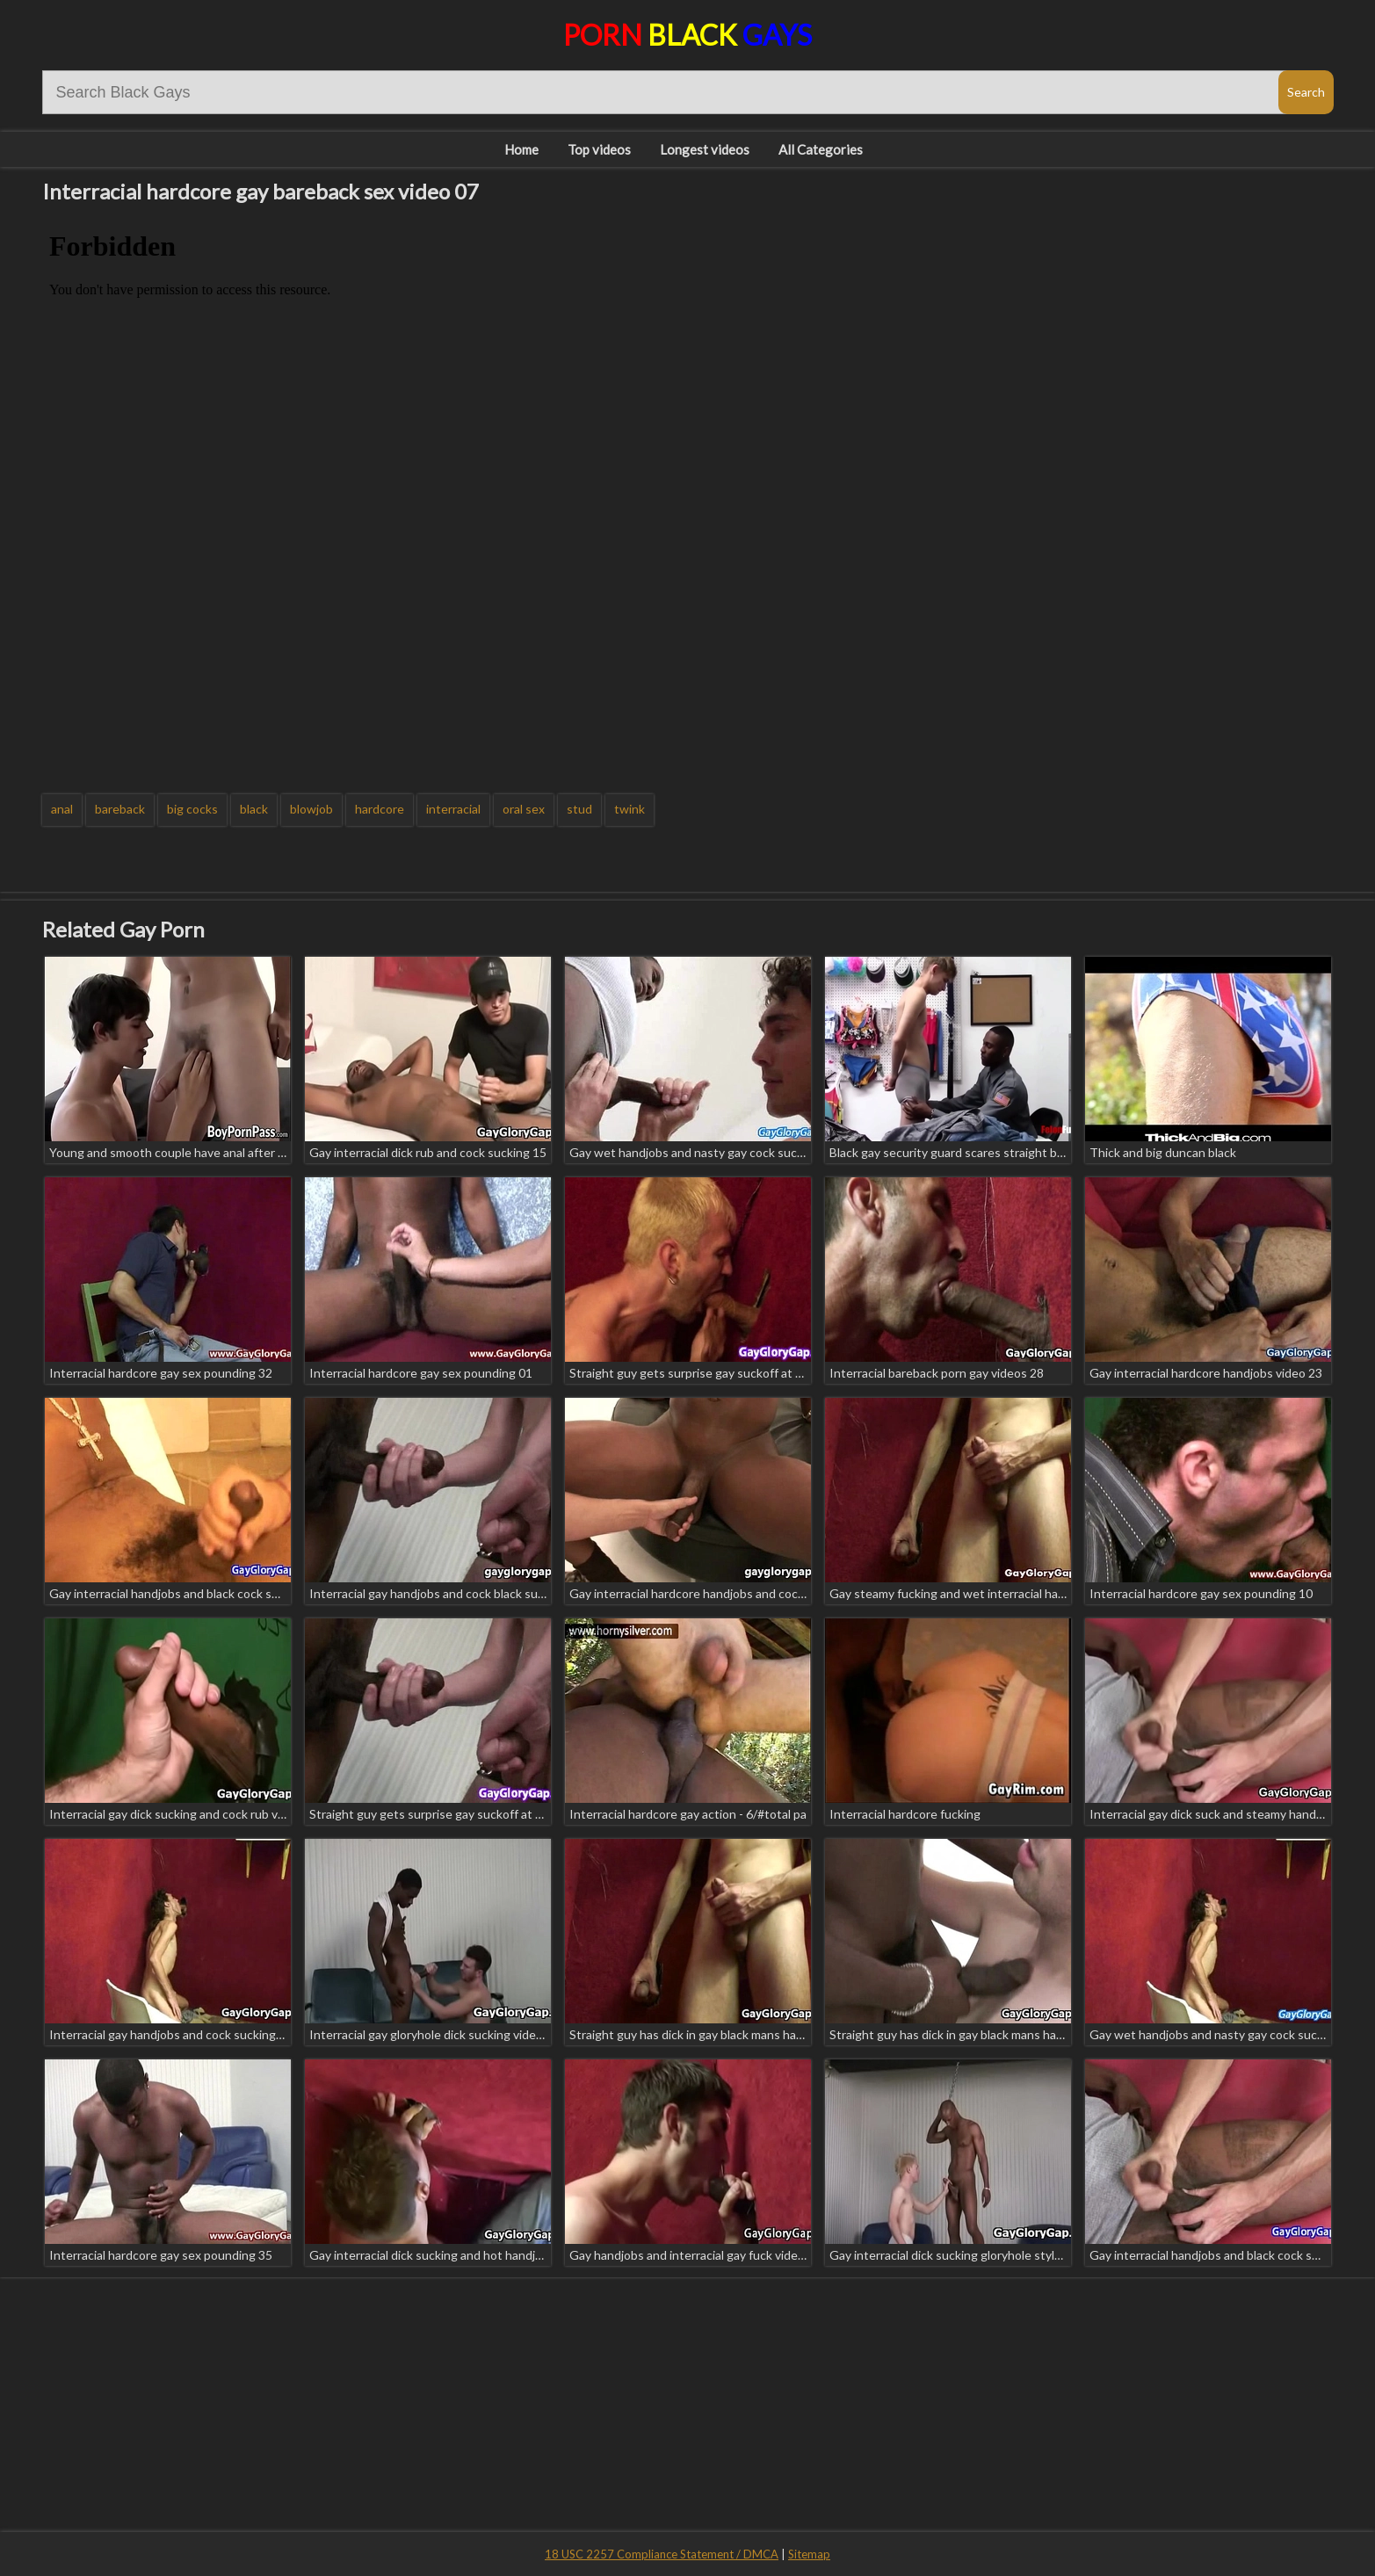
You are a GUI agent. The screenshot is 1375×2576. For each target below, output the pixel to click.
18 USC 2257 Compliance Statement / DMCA (661, 2554)
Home (521, 149)
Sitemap (809, 2554)
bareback (120, 808)
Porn (687, 35)
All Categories (820, 149)
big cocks (192, 808)
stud (579, 808)
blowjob (311, 808)
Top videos (599, 149)
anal (62, 808)
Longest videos (704, 149)
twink (629, 808)
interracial (453, 808)
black (254, 808)
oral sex (524, 808)
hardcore (379, 808)
